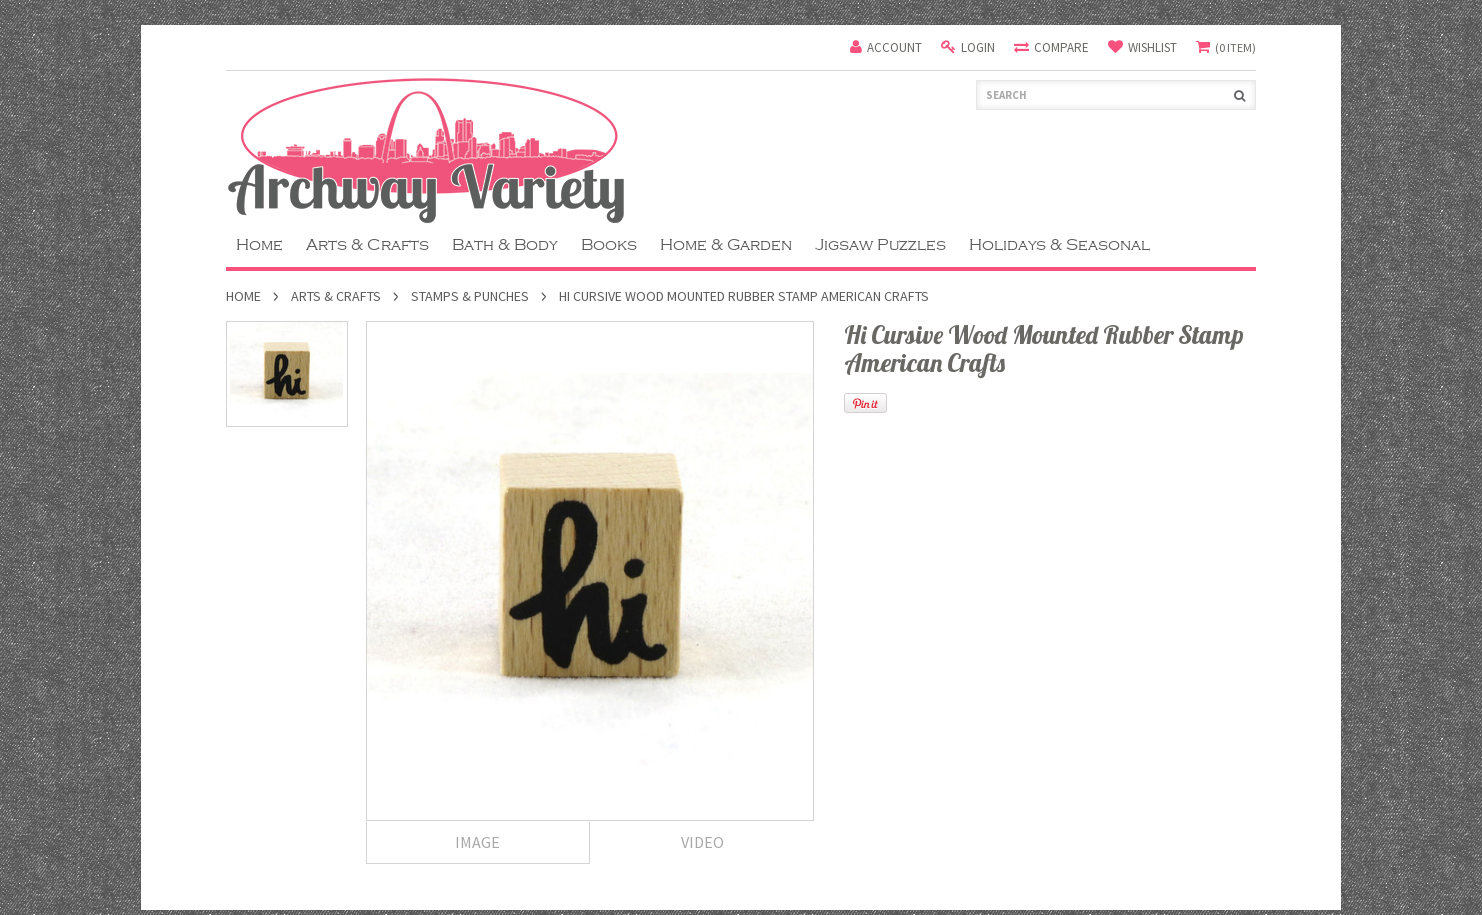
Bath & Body (505, 245)
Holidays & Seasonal (1059, 245)
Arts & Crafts (367, 245)
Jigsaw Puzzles (880, 245)
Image (477, 842)
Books (609, 245)
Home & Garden (726, 245)
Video (702, 842)
